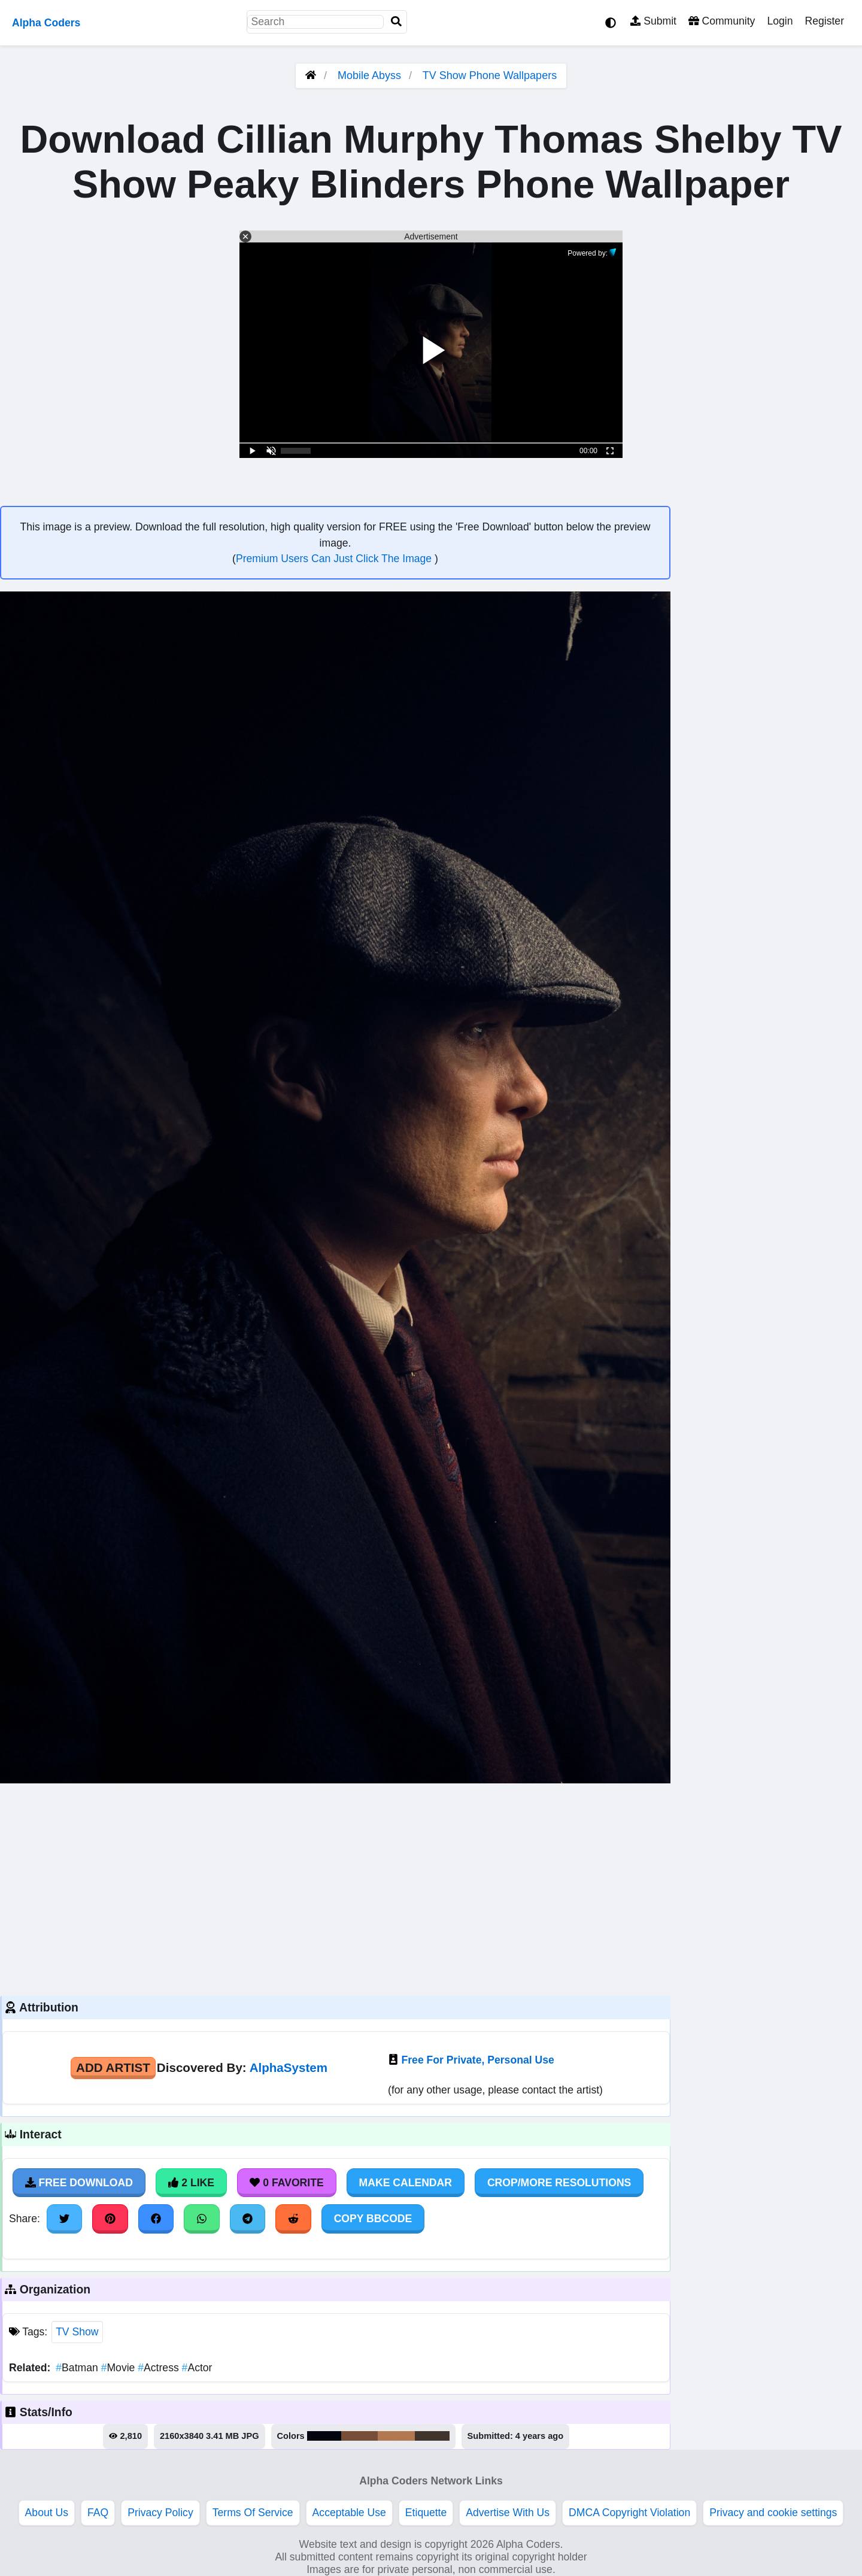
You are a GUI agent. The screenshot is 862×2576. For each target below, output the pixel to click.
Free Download (79, 2183)
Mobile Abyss (369, 75)
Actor (197, 2368)
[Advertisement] (335, 1888)
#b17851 (396, 2436)
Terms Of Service (253, 2513)
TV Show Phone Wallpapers (490, 75)
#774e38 (359, 2436)
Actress (159, 2368)
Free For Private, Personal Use (478, 2060)
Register (824, 21)
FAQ (97, 2513)
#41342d (432, 2436)
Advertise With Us (508, 2513)
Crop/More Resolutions (559, 2183)
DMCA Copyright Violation (629, 2513)
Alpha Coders (46, 23)
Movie (119, 2368)
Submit (653, 21)
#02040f (324, 2436)
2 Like (191, 2183)
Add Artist (113, 2067)
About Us (46, 2513)
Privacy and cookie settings (773, 2513)
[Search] (396, 22)
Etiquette (426, 2513)
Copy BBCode (373, 2219)
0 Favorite (287, 2183)
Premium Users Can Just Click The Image (335, 559)
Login (780, 21)
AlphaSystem (288, 2067)
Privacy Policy (160, 2513)
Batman (78, 2368)
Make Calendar (405, 2183)
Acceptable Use (349, 2513)
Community (721, 21)
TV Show (77, 2332)
